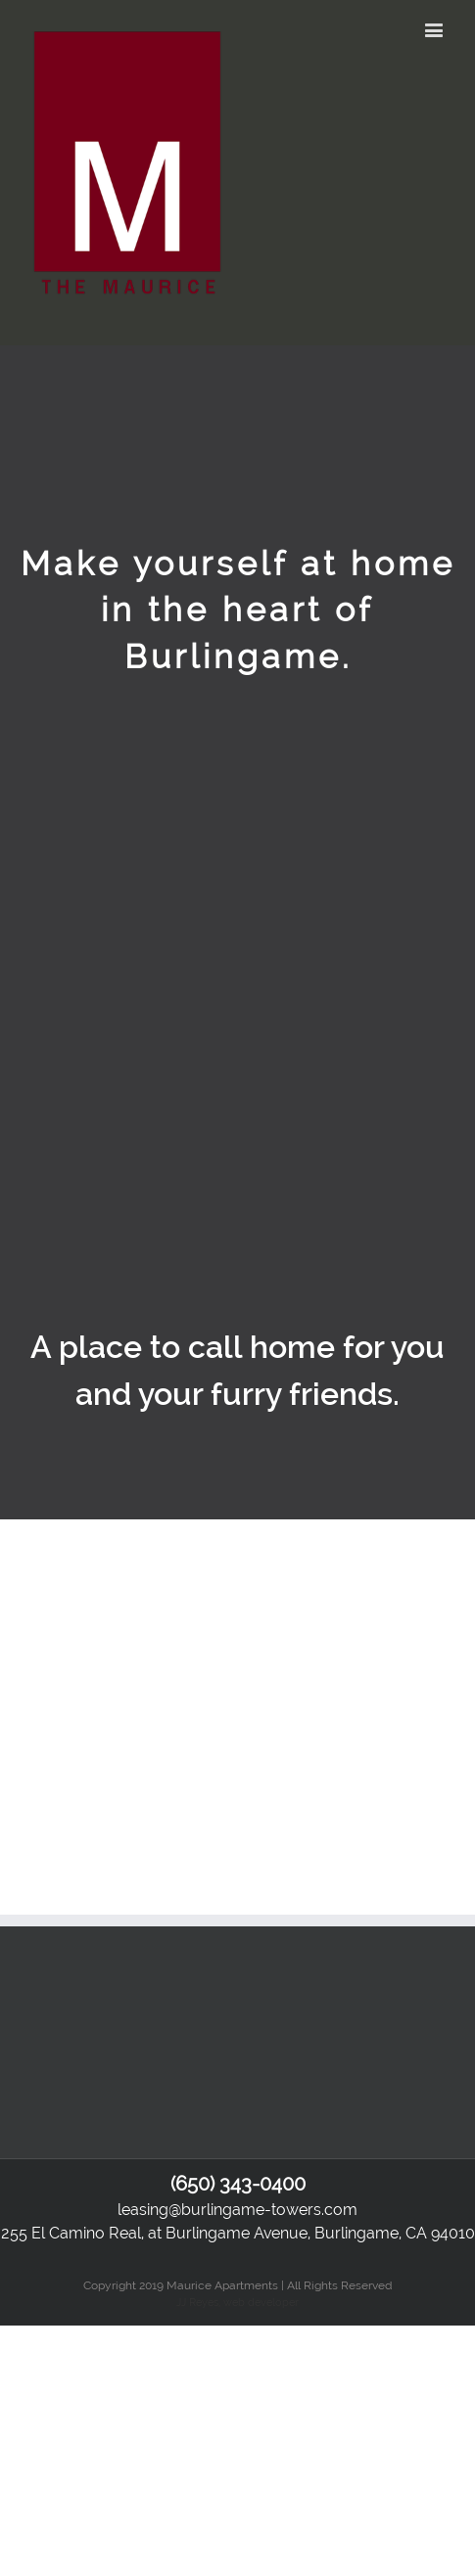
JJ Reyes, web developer (237, 2302)
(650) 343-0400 (238, 2183)
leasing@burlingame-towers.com (237, 2209)
